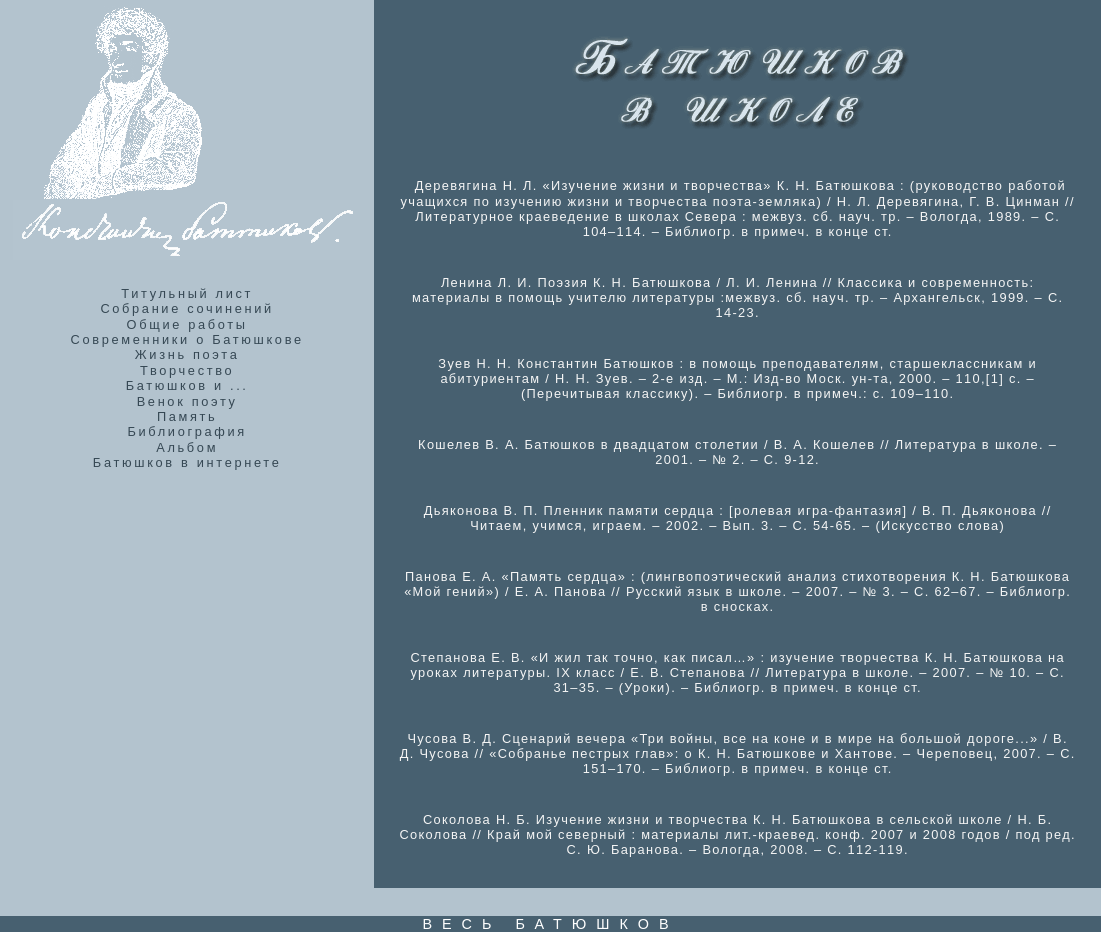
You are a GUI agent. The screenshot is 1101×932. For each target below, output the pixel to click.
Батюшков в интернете (187, 462)
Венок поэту (187, 401)
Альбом (187, 447)
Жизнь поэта (187, 354)
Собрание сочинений (187, 308)
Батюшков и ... (187, 385)
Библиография (187, 431)
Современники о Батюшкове (187, 339)
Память (187, 416)
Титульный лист (187, 293)
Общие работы (187, 324)
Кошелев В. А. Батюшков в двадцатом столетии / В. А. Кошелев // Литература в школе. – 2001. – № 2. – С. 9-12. (737, 452)
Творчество (187, 370)
